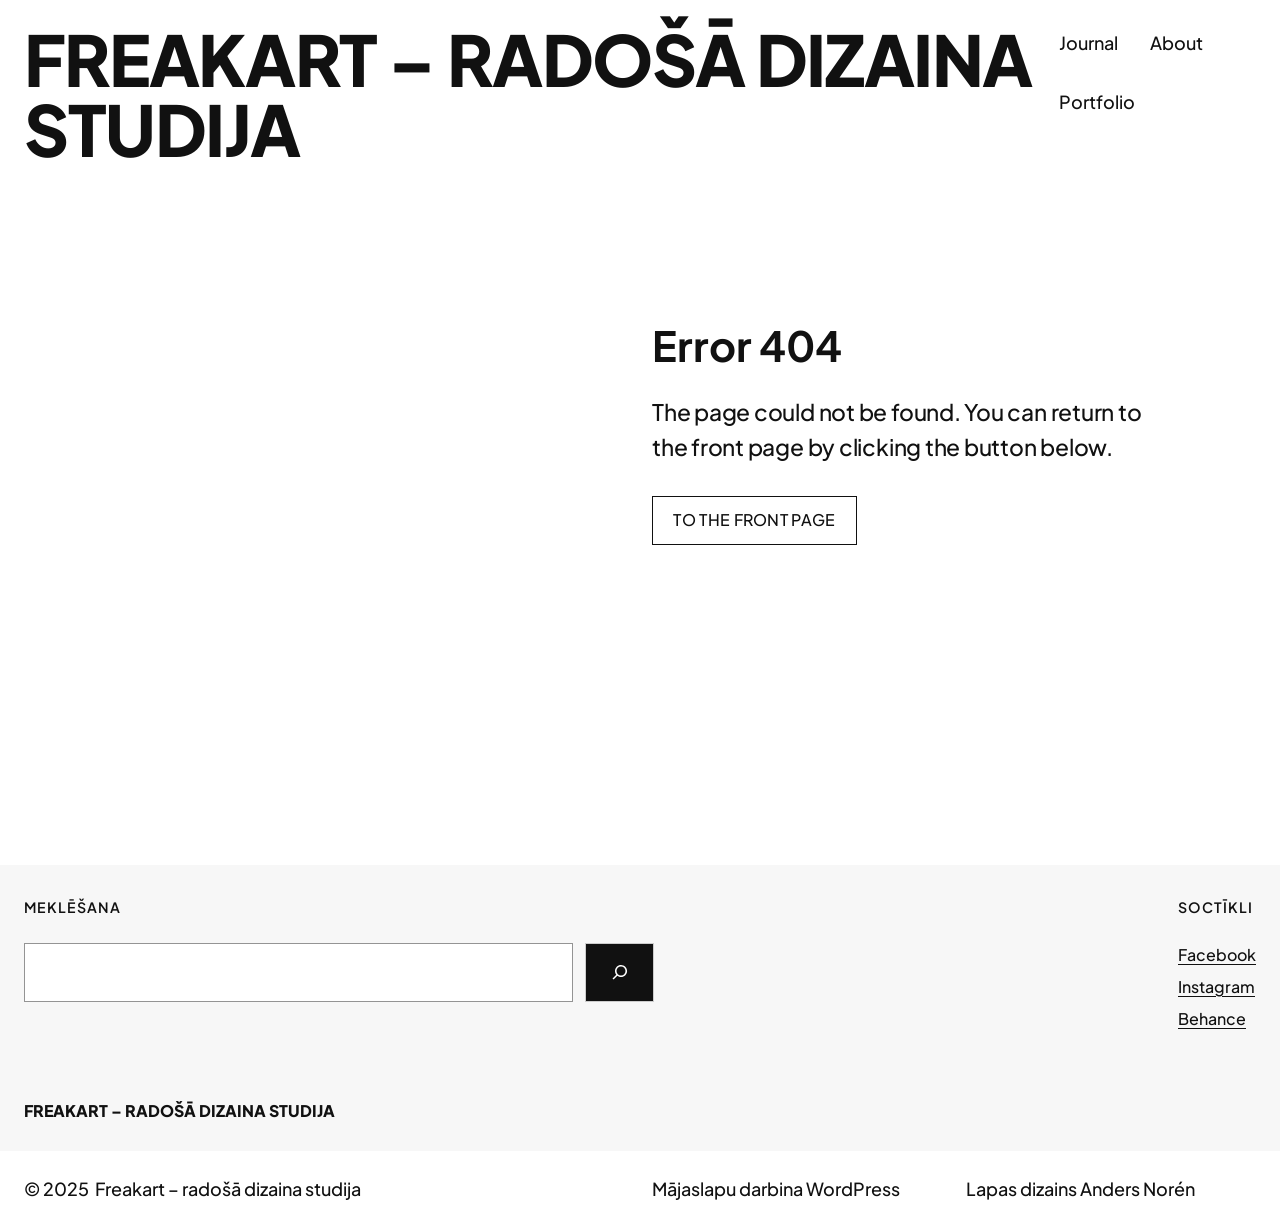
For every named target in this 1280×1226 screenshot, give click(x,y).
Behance (1212, 1018)
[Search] (619, 973)
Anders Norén (1137, 1188)
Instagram (1216, 986)
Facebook (1217, 954)
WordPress (853, 1188)
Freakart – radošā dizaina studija (528, 93)
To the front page (754, 519)
